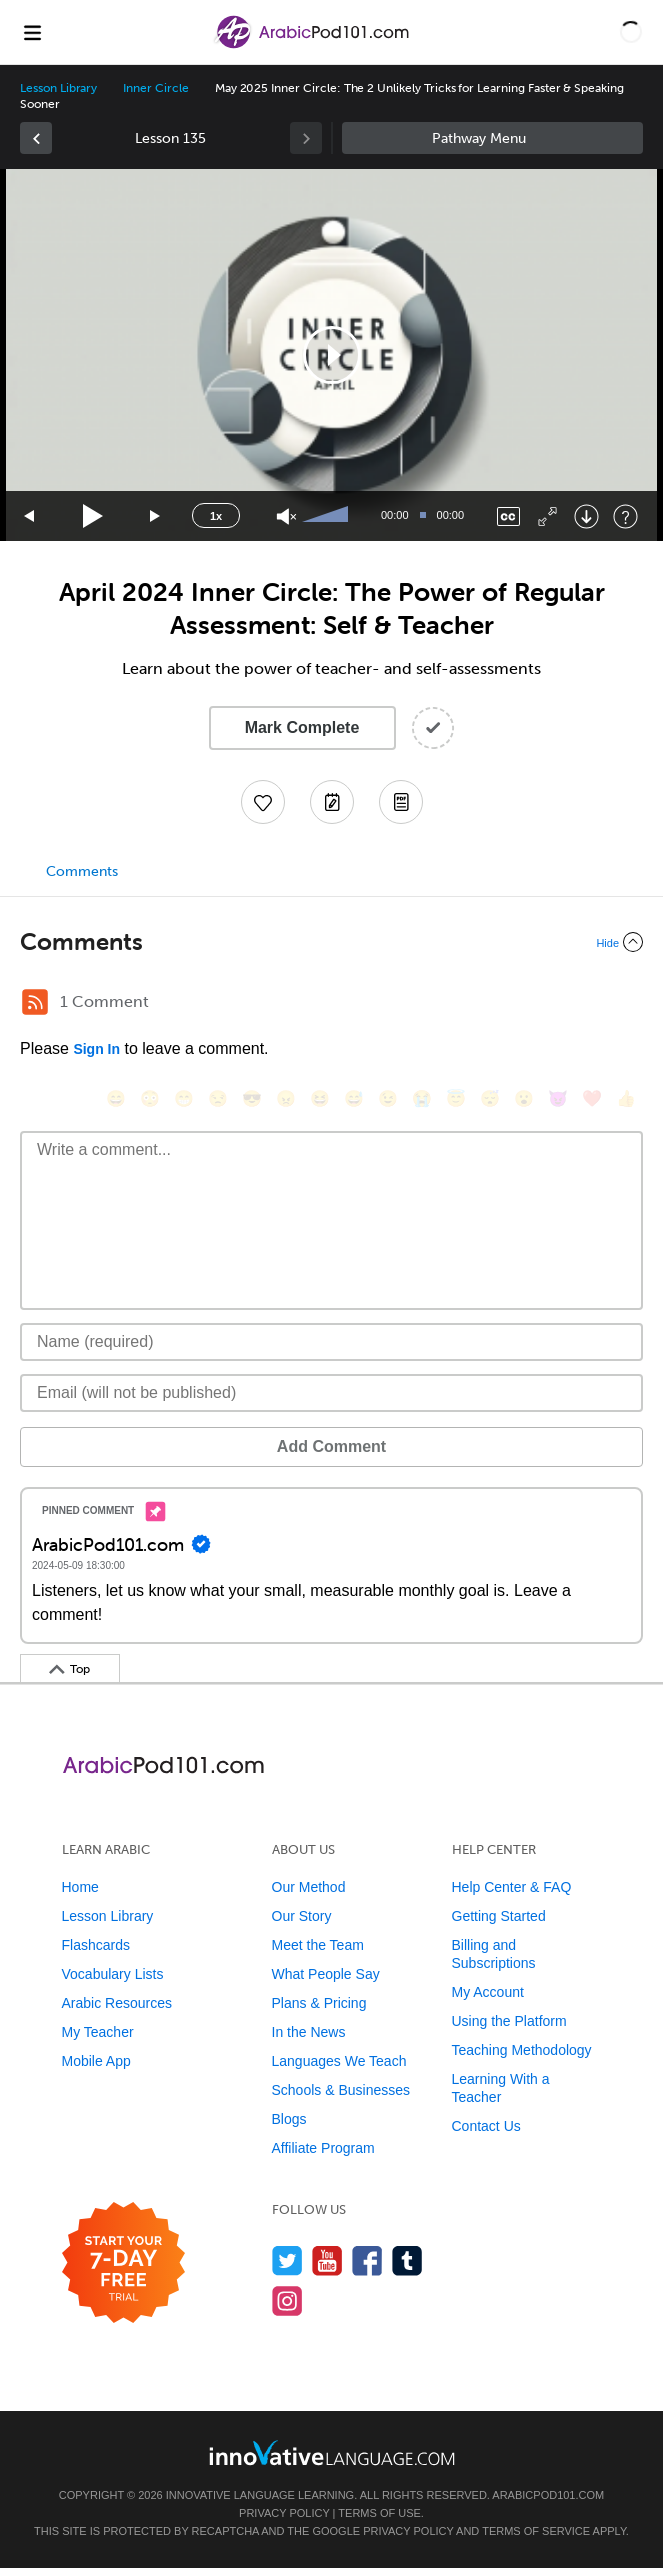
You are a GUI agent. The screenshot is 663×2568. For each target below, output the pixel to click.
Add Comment (331, 1446)
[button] (631, 32)
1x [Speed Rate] (216, 516)
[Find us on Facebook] (367, 2260)
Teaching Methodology (522, 2050)
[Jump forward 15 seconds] (156, 516)
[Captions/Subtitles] (508, 516)
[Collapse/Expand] (331, 942)
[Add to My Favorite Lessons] (263, 802)
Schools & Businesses (341, 2090)
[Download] (586, 516)
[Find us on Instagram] (287, 2300)
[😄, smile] (116, 1098)
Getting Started (499, 1916)
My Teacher (98, 2032)
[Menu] (32, 32)
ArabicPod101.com (548, 2495)
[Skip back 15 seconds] (30, 516)
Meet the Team (318, 1945)
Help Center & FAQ (512, 1887)
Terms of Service (536, 2531)
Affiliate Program (323, 2148)
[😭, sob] (422, 1098)
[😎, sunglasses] (252, 1098)
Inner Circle (155, 88)
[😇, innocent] (456, 1098)
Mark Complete (302, 727)
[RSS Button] (35, 1002)
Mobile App (96, 2061)
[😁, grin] (184, 1098)
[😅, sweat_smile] (354, 1098)
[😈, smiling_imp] (558, 1098)
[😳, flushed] (150, 1098)
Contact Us (486, 2126)
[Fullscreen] (547, 516)
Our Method (309, 1887)
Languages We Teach (339, 2061)
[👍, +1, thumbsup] (626, 1098)
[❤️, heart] (592, 1098)
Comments (82, 871)
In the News (309, 2032)
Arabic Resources (117, 2003)
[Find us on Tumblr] (407, 2260)
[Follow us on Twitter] (287, 2260)
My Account (488, 1992)
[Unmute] (286, 516)
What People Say (326, 1974)
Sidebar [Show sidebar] (493, 138)
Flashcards (96, 1945)
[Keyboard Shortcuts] (625, 516)
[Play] (93, 516)
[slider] (328, 516)
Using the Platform (509, 2021)
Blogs (289, 2119)
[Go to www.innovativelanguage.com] (332, 2452)
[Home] (313, 46)
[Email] (331, 1393)
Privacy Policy (284, 2513)
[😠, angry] (286, 1098)
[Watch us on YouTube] (327, 2260)
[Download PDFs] (401, 802)
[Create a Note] (332, 802)
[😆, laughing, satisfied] (320, 1098)
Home (80, 1887)
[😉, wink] (388, 1098)
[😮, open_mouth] (524, 1098)
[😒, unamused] (218, 1098)
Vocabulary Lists (113, 1974)
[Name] (331, 1342)
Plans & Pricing (319, 2003)
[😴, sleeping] (490, 1098)
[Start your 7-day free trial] (123, 2263)
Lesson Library (58, 88)
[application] (331, 355)
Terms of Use (379, 2513)
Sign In (96, 1049)
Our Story (302, 1916)
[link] (36, 138)
